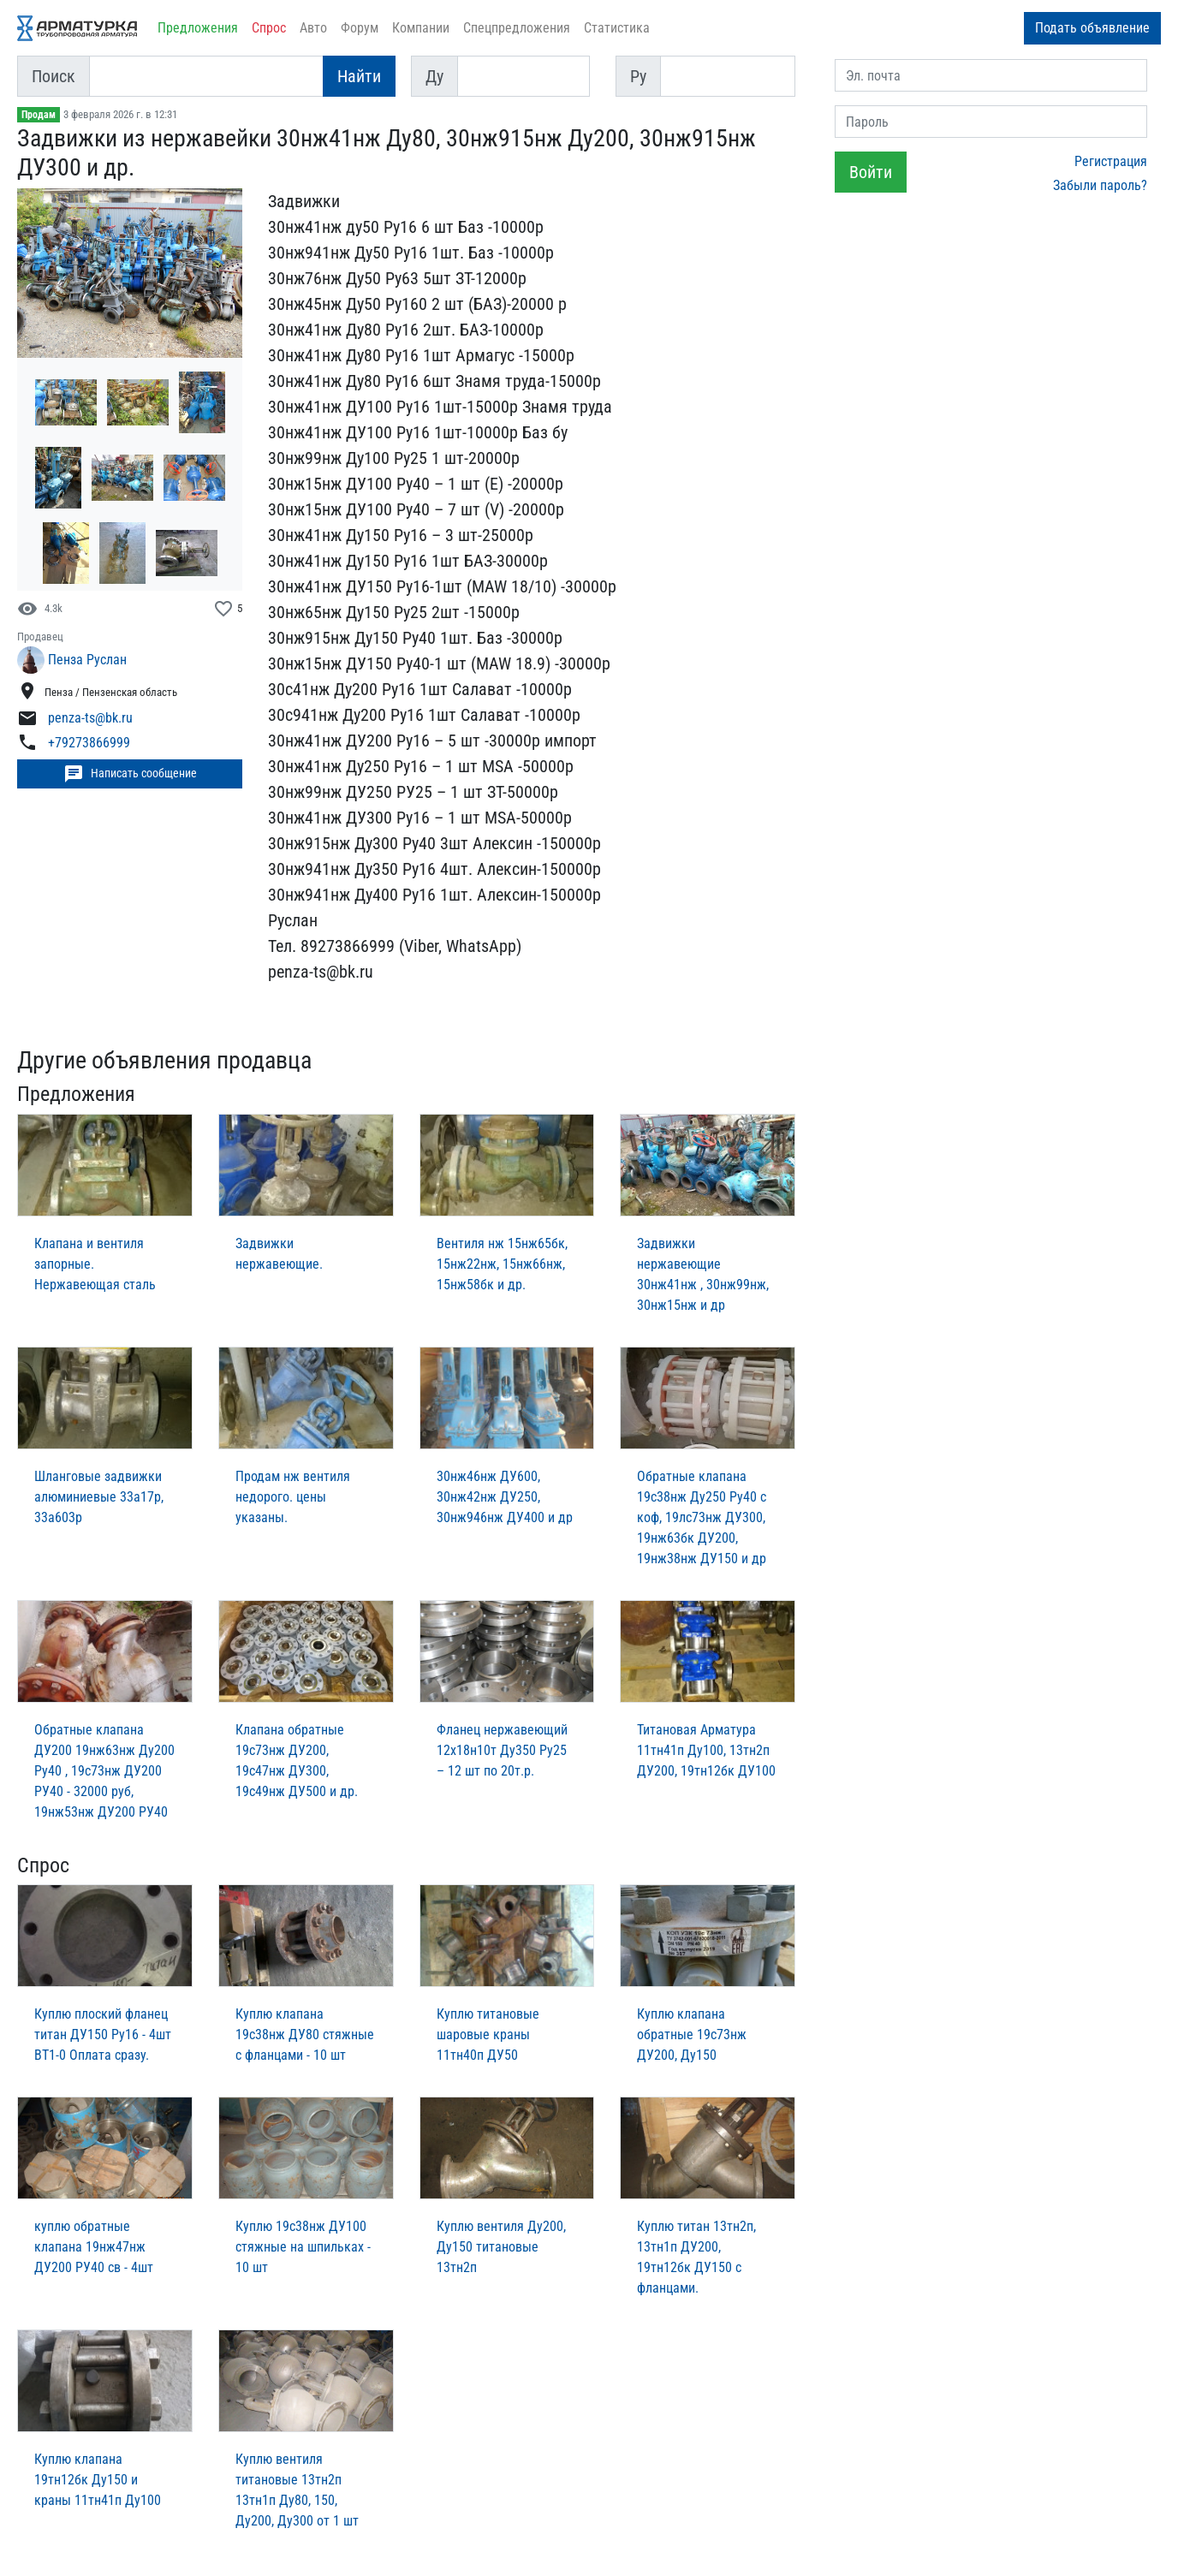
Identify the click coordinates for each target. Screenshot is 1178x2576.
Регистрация (1110, 161)
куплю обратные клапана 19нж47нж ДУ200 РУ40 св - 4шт (93, 2247)
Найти (359, 76)
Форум (359, 28)
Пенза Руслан (87, 659)
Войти (870, 172)
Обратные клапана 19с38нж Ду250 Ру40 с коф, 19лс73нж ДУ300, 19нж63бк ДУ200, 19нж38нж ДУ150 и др (701, 1517)
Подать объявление (1092, 28)
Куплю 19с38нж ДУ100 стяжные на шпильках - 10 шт (303, 2247)
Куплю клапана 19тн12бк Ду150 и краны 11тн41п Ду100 (97, 2479)
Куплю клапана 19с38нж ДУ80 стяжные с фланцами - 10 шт (304, 2034)
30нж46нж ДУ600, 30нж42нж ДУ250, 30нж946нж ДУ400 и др (505, 1497)
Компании (420, 28)
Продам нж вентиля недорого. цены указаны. (292, 1497)
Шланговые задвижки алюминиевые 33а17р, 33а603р (99, 1497)
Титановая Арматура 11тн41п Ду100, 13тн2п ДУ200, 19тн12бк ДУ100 (706, 1750)
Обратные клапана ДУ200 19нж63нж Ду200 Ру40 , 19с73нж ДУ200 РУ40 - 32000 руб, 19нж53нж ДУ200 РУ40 (104, 1771)
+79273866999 (89, 743)
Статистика (617, 28)
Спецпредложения (516, 28)
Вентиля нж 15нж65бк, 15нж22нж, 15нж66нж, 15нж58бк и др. (502, 1264)
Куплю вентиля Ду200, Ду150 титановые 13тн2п (501, 2247)
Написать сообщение (130, 774)
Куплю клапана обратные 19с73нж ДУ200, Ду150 (692, 2034)
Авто (313, 28)
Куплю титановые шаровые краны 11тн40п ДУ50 (488, 2034)
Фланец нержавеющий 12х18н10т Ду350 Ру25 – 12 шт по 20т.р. (502, 1750)
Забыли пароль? (1100, 185)
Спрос (269, 28)
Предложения (198, 28)
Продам (38, 115)
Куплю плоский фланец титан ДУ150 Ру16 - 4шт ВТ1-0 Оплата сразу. (102, 2034)
